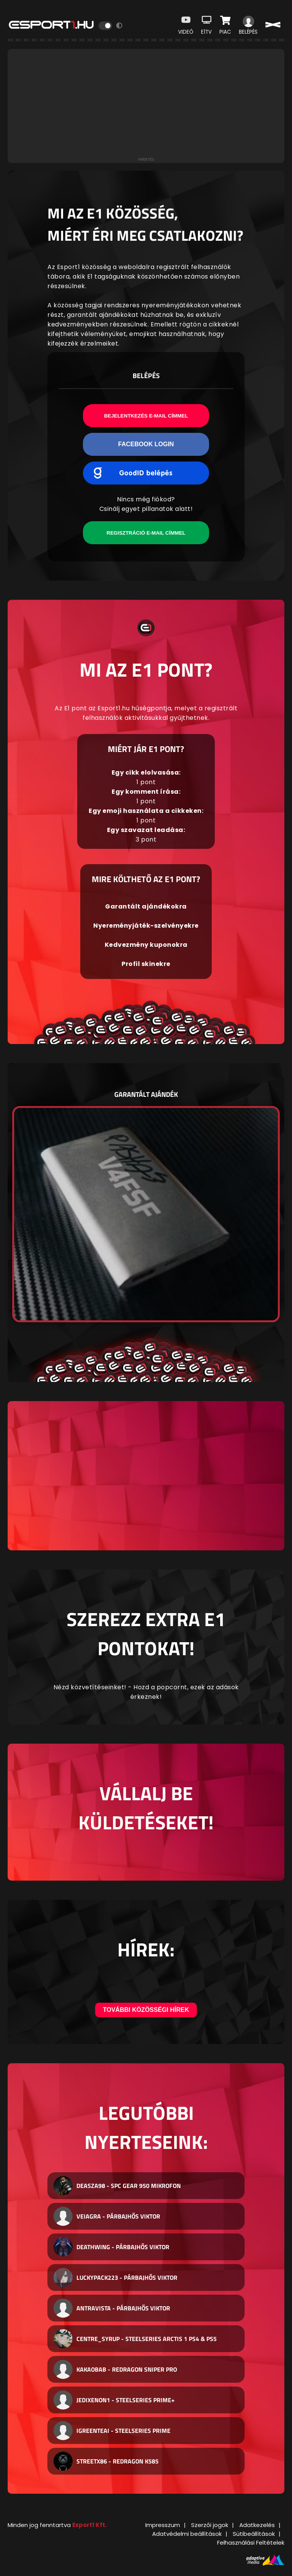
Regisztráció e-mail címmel (146, 533)
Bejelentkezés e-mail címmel (146, 416)
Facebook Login (146, 444)
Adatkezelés (257, 2525)
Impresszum (162, 2525)
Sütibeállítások (254, 2534)
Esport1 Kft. (89, 2525)
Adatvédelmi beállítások (187, 2534)
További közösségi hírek (146, 2010)
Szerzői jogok (209, 2525)
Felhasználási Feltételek (250, 2542)
